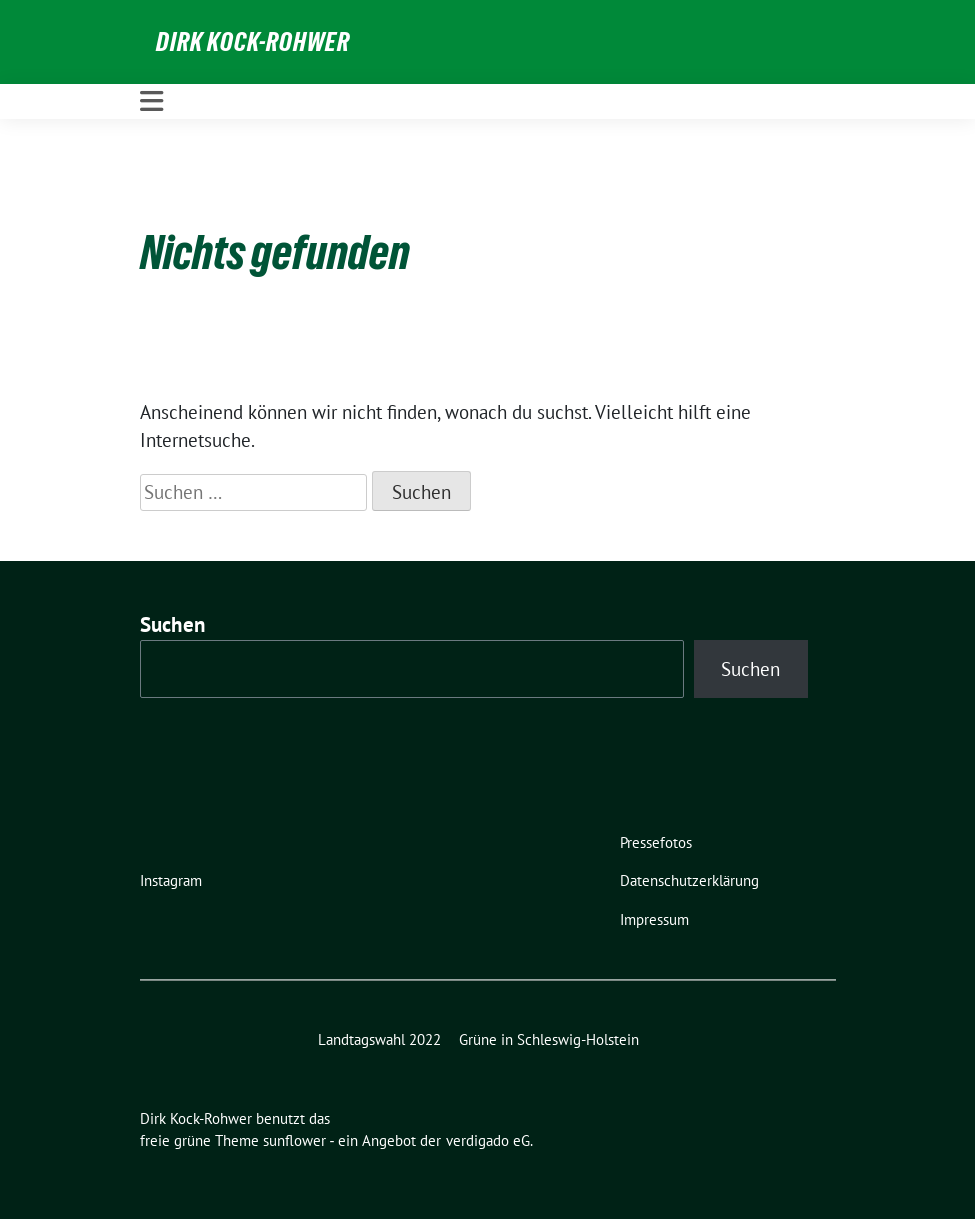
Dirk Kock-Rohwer (253, 42)
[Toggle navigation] (151, 101)
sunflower (294, 1140)
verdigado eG (488, 1140)
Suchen (173, 624)
